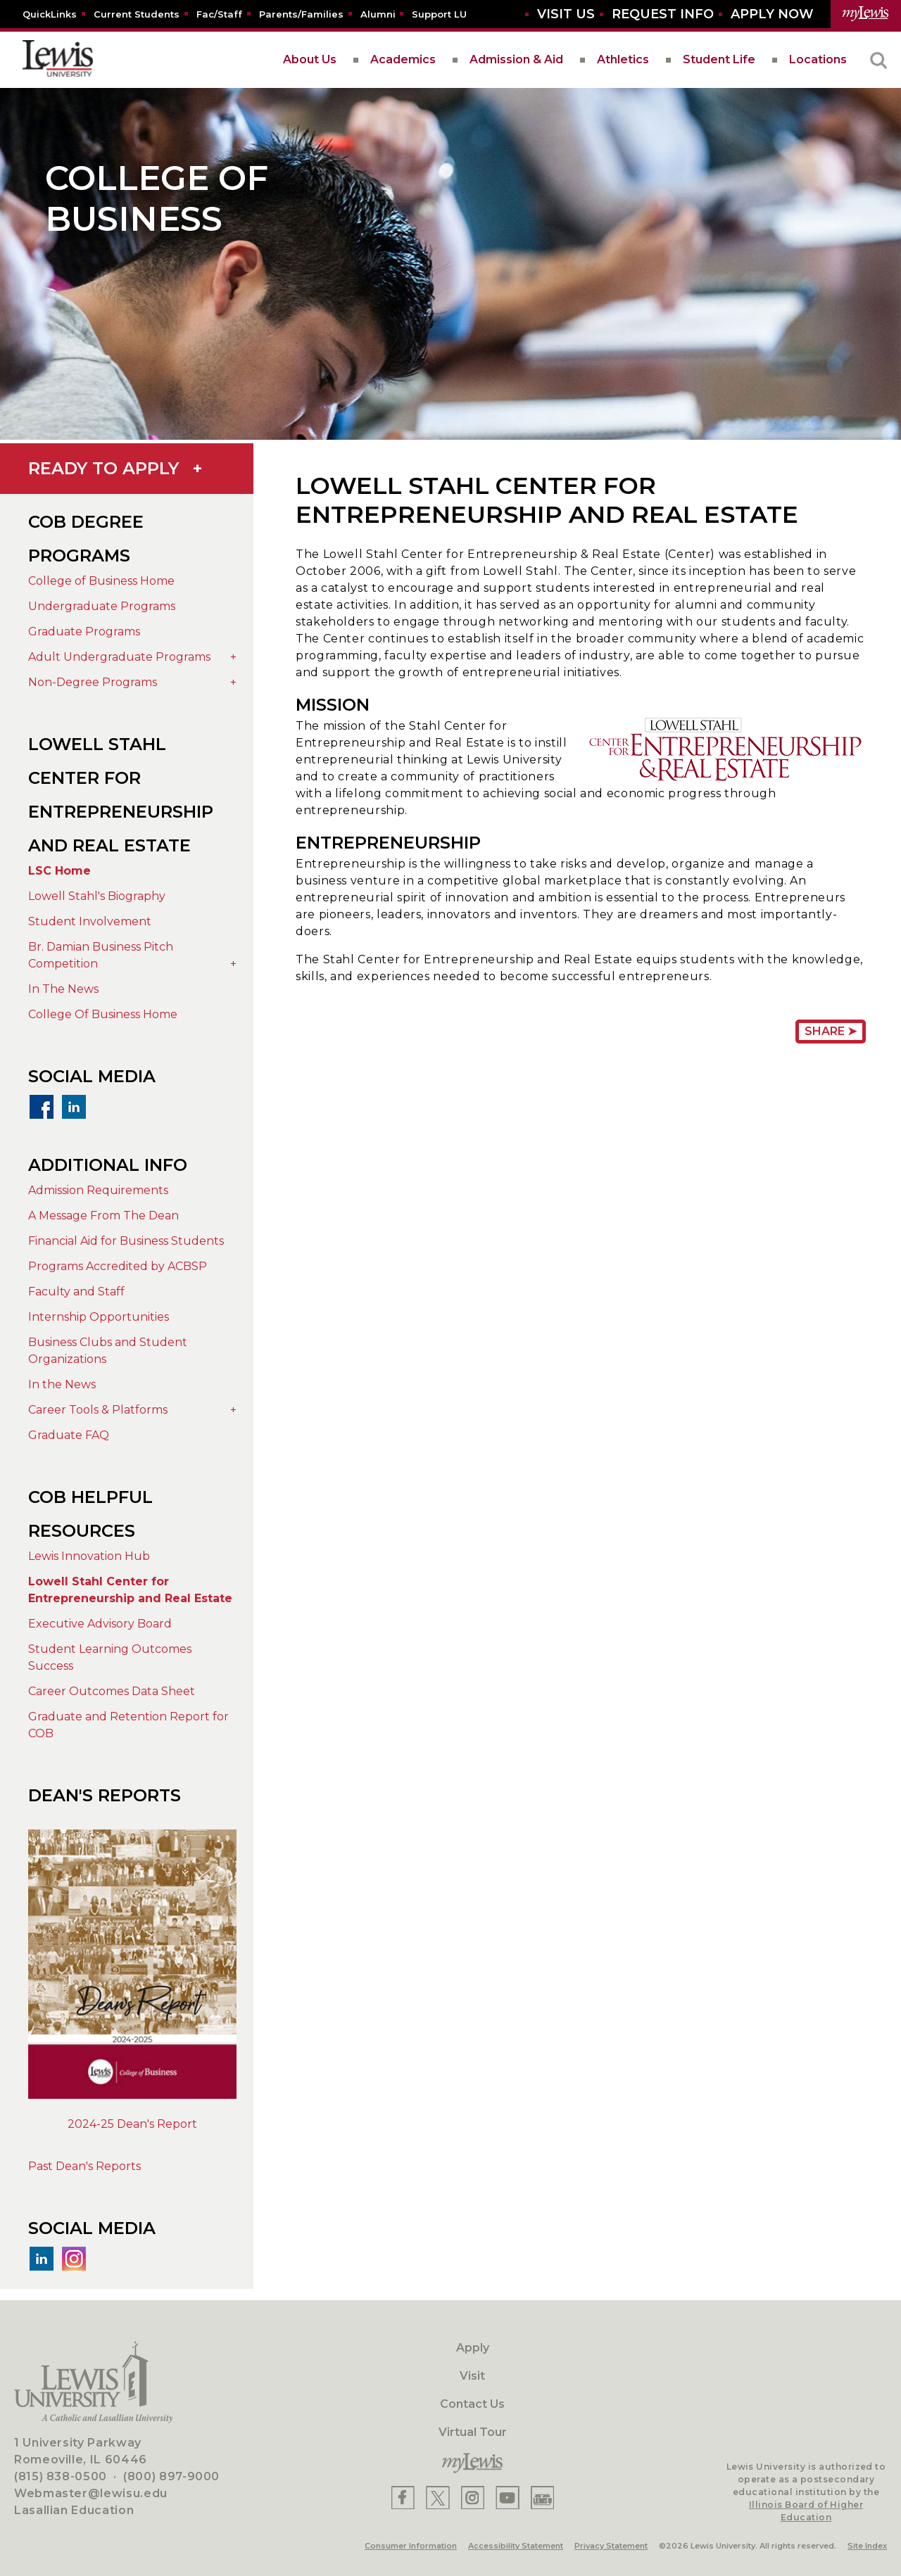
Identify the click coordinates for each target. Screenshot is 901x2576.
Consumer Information (411, 2546)
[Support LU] (439, 13)
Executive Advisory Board (100, 1623)
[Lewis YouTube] (507, 2497)
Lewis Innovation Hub (89, 1556)
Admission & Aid (516, 59)
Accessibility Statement (515, 2546)
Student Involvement (89, 921)
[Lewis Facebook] (403, 2497)
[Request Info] (663, 14)
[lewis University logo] (58, 60)
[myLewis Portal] (866, 14)
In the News (62, 1384)
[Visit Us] (566, 14)
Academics (403, 59)
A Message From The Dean (103, 1215)
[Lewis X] (438, 2497)
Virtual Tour (473, 2432)
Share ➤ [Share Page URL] (831, 1031)
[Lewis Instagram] (472, 2497)
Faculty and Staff (76, 1291)
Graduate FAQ (68, 1435)
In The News (63, 989)
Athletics (623, 59)
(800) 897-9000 (171, 2476)
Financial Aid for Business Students (126, 1241)
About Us (309, 59)
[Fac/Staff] (219, 13)
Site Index (867, 2546)
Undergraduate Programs (101, 606)
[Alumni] (378, 13)
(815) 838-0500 (60, 2476)
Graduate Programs (84, 631)
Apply (472, 2347)
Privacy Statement (611, 2546)
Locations (818, 59)
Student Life (719, 59)
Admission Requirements (98, 1190)
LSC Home (59, 870)
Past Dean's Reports (84, 2166)
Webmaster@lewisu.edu (91, 2493)
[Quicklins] (50, 13)
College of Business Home (101, 581)
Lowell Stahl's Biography (96, 896)
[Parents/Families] (301, 13)
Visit (472, 2376)
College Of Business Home (102, 1014)
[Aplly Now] (772, 14)
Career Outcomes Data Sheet (111, 1691)
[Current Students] (136, 13)
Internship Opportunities (98, 1317)
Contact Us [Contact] (472, 2404)
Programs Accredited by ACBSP (117, 1266)
